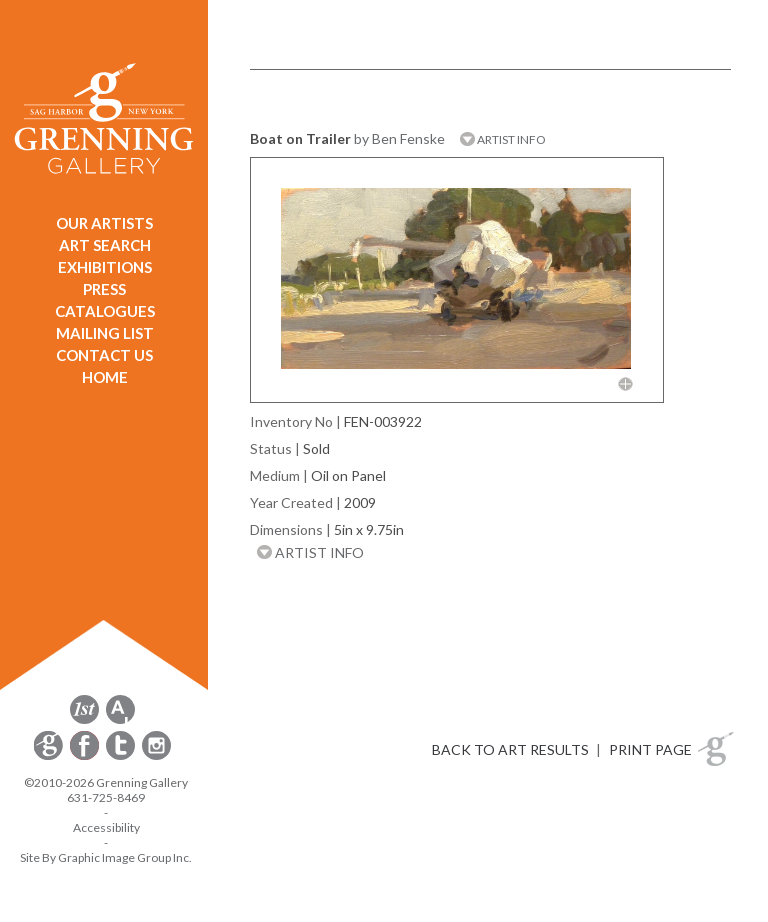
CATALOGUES (105, 311)
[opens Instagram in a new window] (156, 756)
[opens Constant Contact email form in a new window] (50, 756)
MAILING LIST (105, 333)
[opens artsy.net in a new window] (120, 720)
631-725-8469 (106, 797)
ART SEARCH (105, 245)
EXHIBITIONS (105, 267)
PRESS (104, 289)
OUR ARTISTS (104, 223)
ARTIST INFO (503, 139)
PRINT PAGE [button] (650, 749)
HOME (105, 377)
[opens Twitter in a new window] (122, 756)
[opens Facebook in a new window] (86, 756)
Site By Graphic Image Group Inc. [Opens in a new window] (106, 857)
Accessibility (106, 827)
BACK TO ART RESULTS (510, 749)
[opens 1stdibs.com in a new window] (84, 720)
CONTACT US (104, 355)
